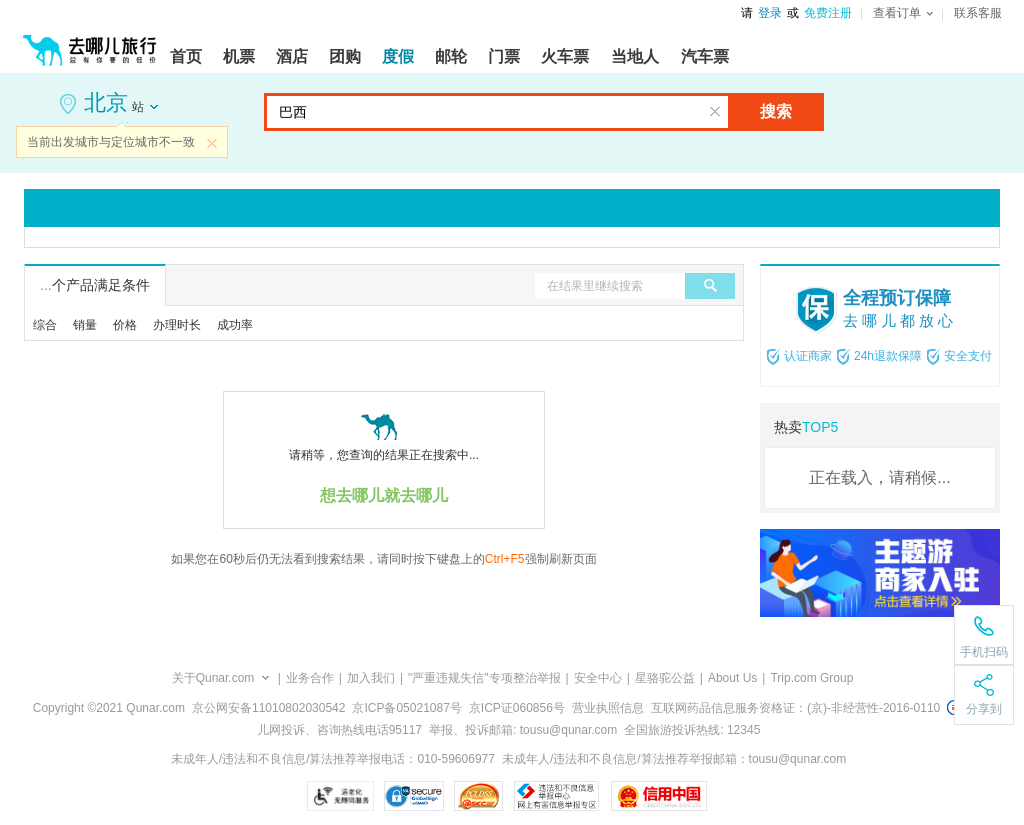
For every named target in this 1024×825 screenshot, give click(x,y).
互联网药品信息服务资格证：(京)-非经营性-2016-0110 (795, 708)
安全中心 (598, 678)
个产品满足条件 (95, 285)
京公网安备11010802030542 (268, 708)
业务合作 (310, 678)
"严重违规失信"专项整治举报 (484, 678)
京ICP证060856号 (517, 708)
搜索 (776, 111)
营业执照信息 (608, 708)
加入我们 (371, 678)
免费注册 (828, 13)
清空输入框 (715, 112)
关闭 (212, 143)
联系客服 (978, 13)
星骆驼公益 (665, 678)
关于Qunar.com (213, 678)
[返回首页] (90, 42)
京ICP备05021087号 (406, 708)
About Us (732, 678)
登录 (770, 13)
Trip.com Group (811, 678)
